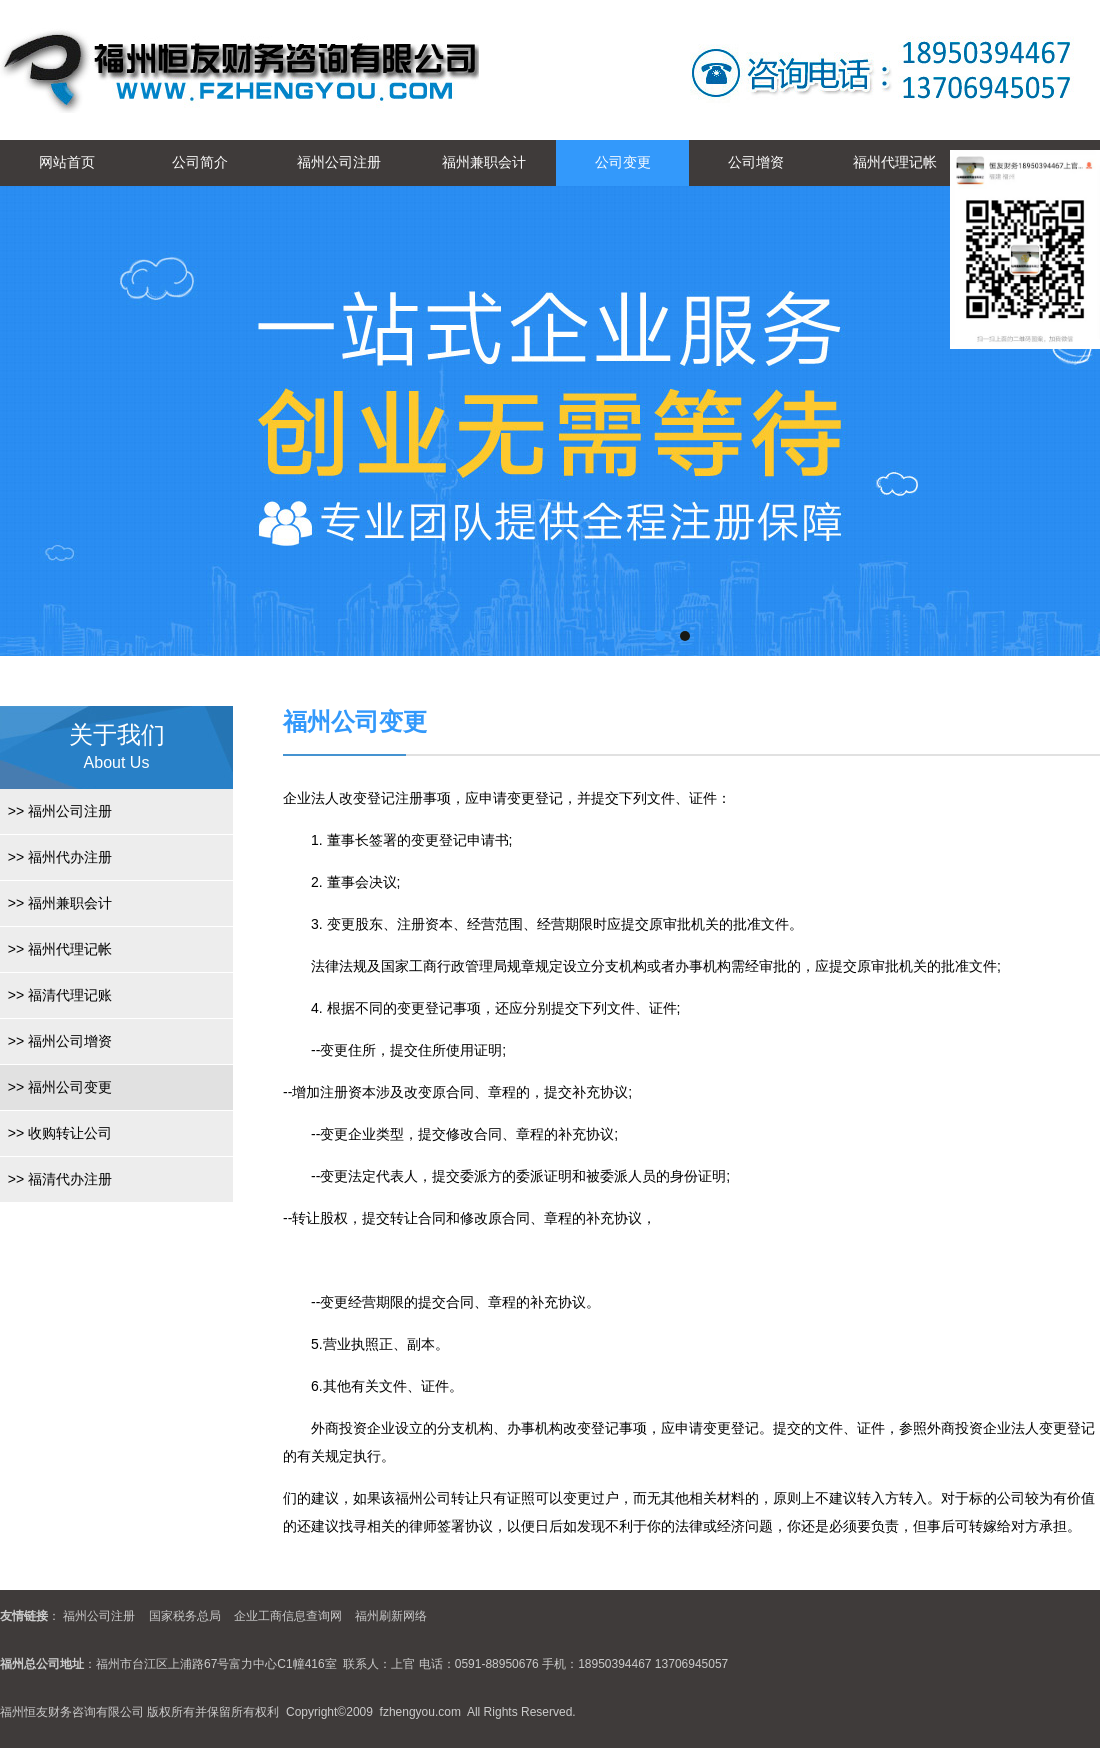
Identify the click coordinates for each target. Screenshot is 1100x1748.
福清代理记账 (56, 995)
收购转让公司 (56, 1133)
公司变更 (623, 162)
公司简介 (200, 162)
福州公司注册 (339, 162)
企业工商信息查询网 (288, 1616)
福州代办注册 (56, 857)
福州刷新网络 (391, 1616)
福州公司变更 (56, 1087)
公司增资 (756, 162)
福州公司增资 (56, 1041)
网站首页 (67, 162)
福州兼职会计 (484, 162)
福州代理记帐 (895, 162)
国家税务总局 (185, 1616)
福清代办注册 (56, 1179)
